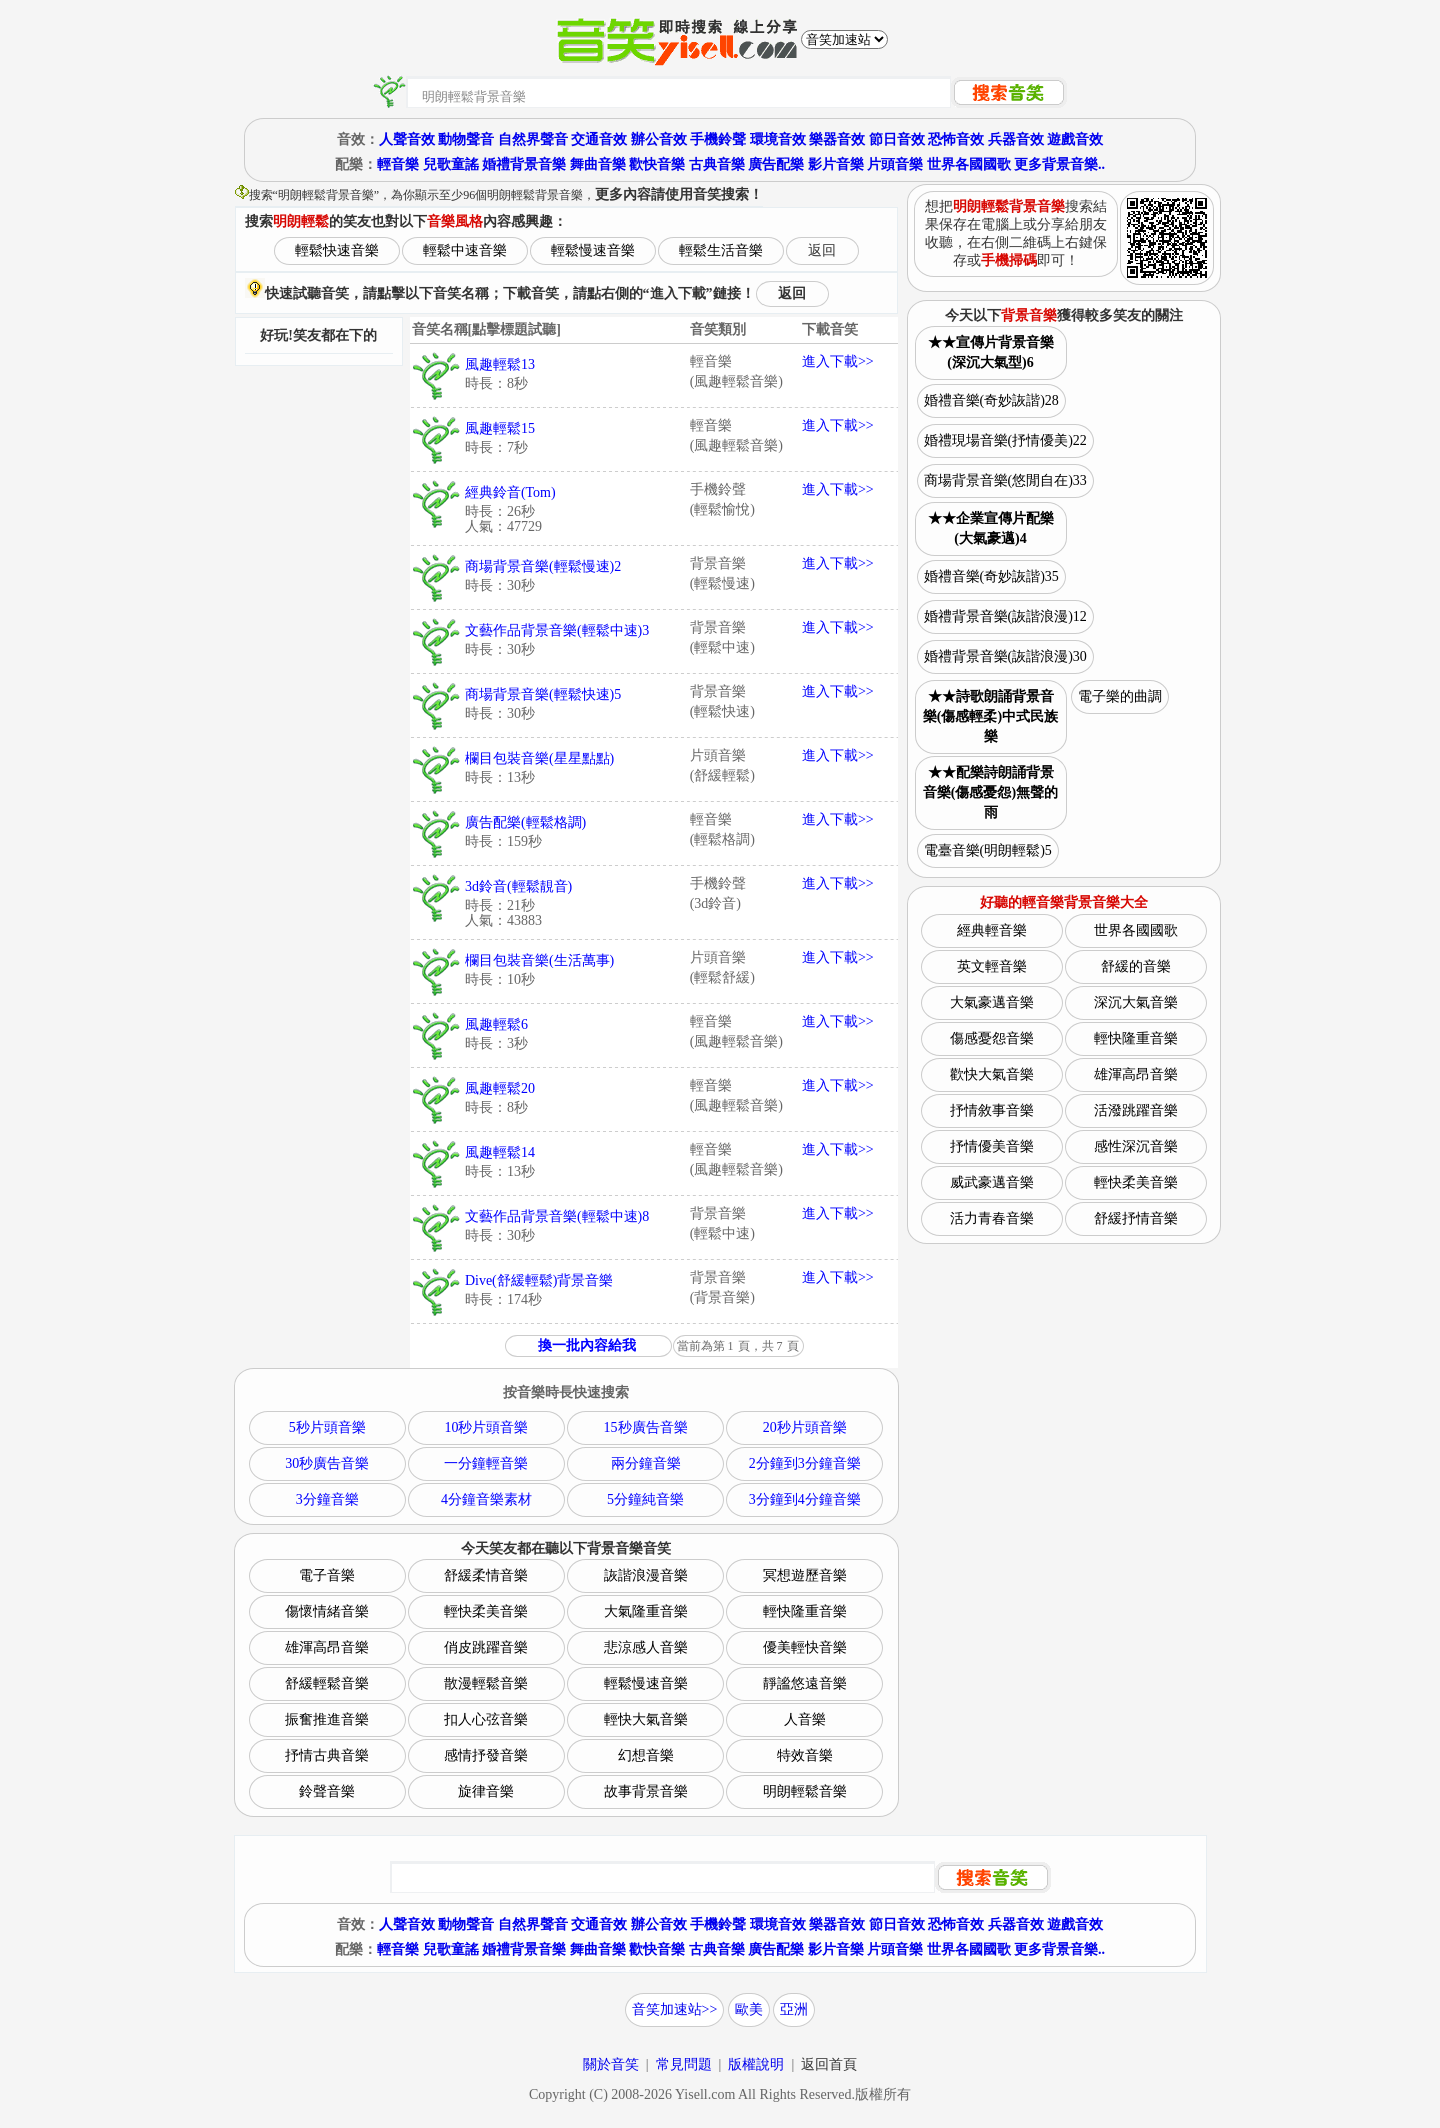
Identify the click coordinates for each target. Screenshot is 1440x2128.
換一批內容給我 (587, 1345)
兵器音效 (1016, 139)
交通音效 (599, 139)
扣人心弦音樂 (486, 1719)
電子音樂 (327, 1575)
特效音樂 (805, 1755)
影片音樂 (836, 164)
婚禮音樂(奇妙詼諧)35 (991, 576)
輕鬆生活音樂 (721, 250)
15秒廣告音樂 (646, 1427)
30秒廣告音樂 (327, 1463)
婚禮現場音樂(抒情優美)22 (1005, 440)
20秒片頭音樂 (805, 1427)
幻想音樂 (646, 1755)
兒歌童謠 (451, 164)
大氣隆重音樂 (646, 1611)
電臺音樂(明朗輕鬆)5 (988, 850)
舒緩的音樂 (1136, 966)
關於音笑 (611, 2064)
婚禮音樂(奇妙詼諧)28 (991, 400)
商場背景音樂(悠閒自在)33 (1005, 480)
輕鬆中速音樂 (465, 250)
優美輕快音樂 (805, 1647)
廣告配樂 (776, 164)
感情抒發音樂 (486, 1755)
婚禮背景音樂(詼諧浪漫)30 (1005, 656)
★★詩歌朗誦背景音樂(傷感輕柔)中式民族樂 (990, 716)
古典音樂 (717, 164)
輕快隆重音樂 (805, 1611)
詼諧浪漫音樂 (646, 1575)
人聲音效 (407, 139)
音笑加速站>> (675, 2009)
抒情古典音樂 (327, 1755)
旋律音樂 (486, 1791)
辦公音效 (659, 139)
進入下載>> (838, 361)
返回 (822, 250)
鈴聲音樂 (327, 1791)
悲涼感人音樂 (646, 1647)
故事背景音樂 (646, 1791)
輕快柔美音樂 (486, 1611)
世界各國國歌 (969, 164)
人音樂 (805, 1719)
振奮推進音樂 (327, 1719)
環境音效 (778, 139)
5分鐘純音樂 (645, 1499)
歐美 (749, 2009)
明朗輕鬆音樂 (805, 1791)
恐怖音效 (956, 139)
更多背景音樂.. (1059, 164)
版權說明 (756, 2064)
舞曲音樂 (598, 164)
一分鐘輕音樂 (486, 1463)
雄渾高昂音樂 (327, 1647)
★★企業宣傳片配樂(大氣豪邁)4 (991, 528)
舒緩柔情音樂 (486, 1575)
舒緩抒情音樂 (1136, 1218)
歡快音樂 (657, 164)
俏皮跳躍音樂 (486, 1647)
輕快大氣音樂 (646, 1719)
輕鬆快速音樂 (337, 250)
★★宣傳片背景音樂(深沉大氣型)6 (991, 352)
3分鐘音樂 (327, 1499)
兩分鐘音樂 (646, 1463)
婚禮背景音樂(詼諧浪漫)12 (1005, 616)
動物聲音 (466, 139)
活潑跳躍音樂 (1136, 1110)
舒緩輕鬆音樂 (327, 1683)
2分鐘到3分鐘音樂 (805, 1463)
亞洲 (794, 2009)
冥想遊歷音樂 (805, 1575)
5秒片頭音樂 (327, 1427)
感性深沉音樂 (1136, 1146)
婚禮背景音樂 (524, 164)
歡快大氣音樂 (992, 1074)
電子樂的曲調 (1120, 696)
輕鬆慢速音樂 (593, 250)
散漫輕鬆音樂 (486, 1683)
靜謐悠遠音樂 (805, 1683)
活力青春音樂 (992, 1218)
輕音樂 (398, 164)
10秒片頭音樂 (486, 1427)
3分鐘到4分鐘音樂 (805, 1499)
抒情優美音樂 (992, 1146)
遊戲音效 (1075, 139)
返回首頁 (829, 2064)
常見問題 (684, 2064)
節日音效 (897, 139)
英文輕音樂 (992, 966)
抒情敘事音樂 (992, 1110)
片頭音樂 (895, 164)
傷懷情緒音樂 (327, 1611)
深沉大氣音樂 (1136, 1002)
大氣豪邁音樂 (992, 1002)
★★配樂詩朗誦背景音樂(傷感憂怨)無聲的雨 (990, 792)
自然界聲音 (533, 139)
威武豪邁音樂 (992, 1182)
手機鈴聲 (718, 139)
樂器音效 (837, 139)
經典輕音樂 (992, 930)
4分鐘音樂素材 (486, 1499)
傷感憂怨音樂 (992, 1038)
